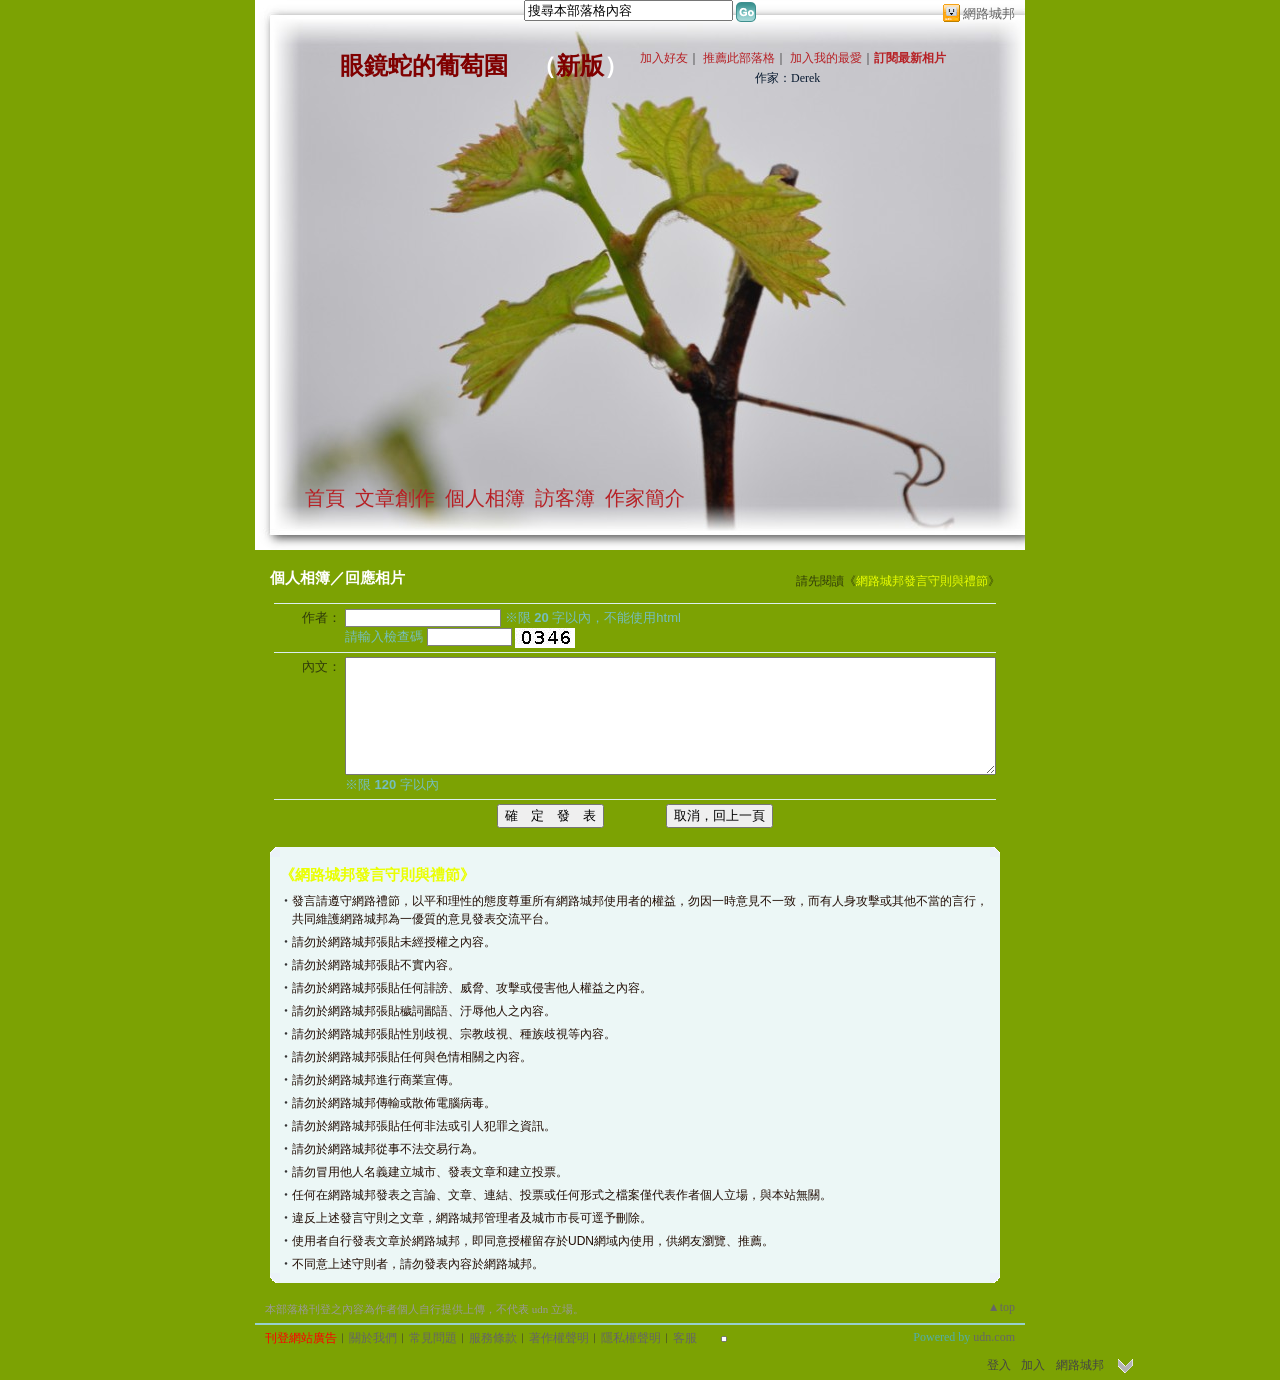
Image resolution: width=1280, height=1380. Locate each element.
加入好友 (664, 58)
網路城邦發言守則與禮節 (922, 581)
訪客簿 (565, 498)
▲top (1001, 1307)
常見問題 (433, 1338)
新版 (580, 66)
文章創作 (395, 498)
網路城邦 (989, 13)
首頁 (325, 498)
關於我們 (373, 1338)
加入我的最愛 (826, 58)
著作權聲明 (559, 1338)
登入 (999, 1365)
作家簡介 (645, 498)
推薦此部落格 (739, 58)
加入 (1033, 1365)
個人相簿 (485, 498)
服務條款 (493, 1338)
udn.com (994, 1337)
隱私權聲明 (631, 1338)
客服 (685, 1338)
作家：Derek (787, 78)
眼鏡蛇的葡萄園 (424, 66)
